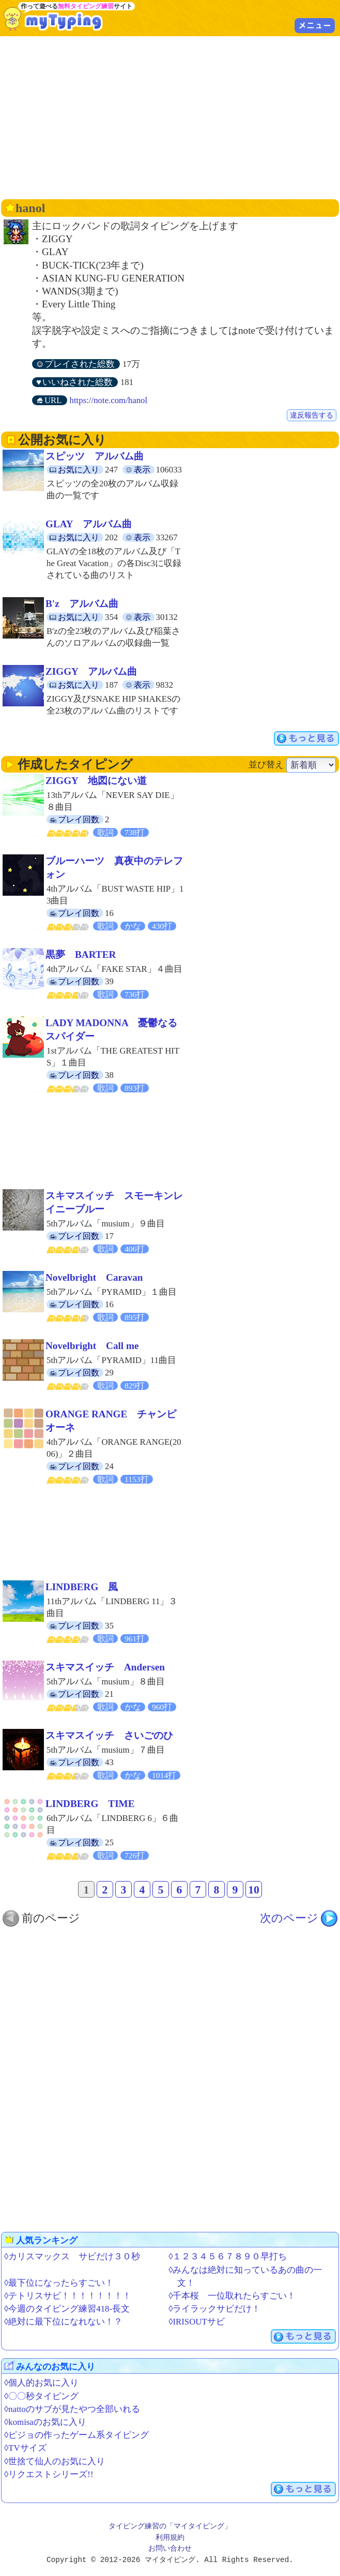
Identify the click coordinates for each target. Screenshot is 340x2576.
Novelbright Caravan (94, 1277)
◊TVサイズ (25, 2448)
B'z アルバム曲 (81, 603)
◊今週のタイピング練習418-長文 (67, 2309)
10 (253, 1890)
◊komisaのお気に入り (45, 2422)
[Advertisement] (170, 116)
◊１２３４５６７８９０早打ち (227, 2256)
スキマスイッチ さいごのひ (109, 1735)
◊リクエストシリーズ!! (48, 2474)
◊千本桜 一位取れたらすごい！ (232, 2296)
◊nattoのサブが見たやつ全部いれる (72, 2409)
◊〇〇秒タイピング (41, 2396)
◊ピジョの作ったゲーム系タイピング (76, 2435)
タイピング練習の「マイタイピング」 (170, 2526)
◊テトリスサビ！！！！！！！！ (67, 2296)
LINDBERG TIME (90, 1803)
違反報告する (311, 415)
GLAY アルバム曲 (88, 524)
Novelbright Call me (91, 1345)
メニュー (314, 25)
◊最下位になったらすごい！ (59, 2283)
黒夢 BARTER (80, 954)
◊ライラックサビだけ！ (214, 2309)
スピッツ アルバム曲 (94, 456)
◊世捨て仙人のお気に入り (54, 2461)
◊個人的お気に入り (41, 2383)
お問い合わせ (170, 2549)
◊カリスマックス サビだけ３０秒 (72, 2256)
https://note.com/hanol (109, 400)
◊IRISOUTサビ (196, 2322)
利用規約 (170, 2538)
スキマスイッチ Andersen (105, 1667)
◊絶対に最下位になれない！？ (63, 2322)
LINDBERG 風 (81, 1586)
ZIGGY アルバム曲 (91, 671)
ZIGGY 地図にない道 (96, 780)
